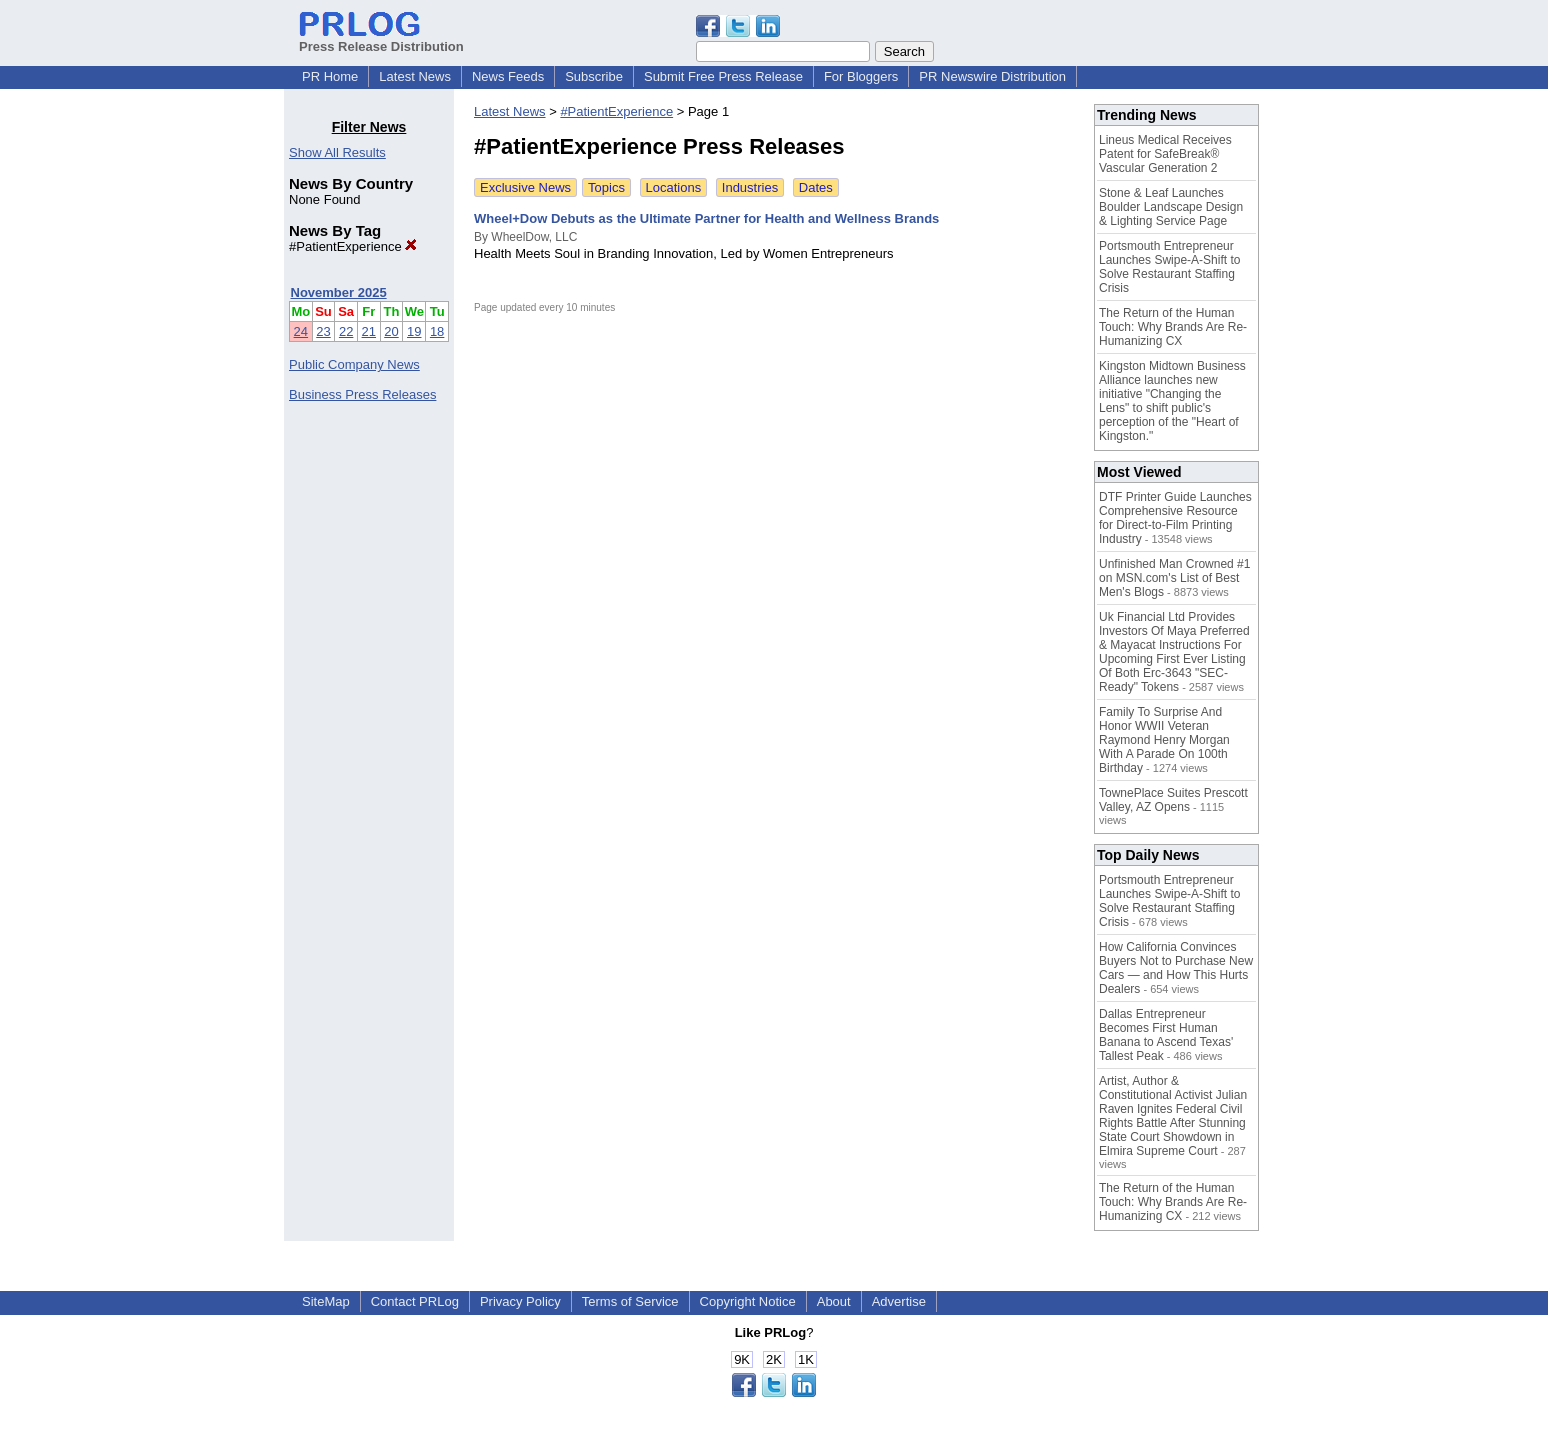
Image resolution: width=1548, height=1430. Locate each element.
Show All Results (337, 152)
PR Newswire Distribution (992, 76)
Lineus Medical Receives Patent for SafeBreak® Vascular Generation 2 (1165, 154)
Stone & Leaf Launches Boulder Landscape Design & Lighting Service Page (1171, 207)
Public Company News (354, 364)
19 (414, 331)
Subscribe (594, 76)
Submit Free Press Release (723, 76)
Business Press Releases (362, 394)
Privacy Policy (520, 1301)
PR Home (330, 76)
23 (323, 331)
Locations (674, 187)
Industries (750, 187)
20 (391, 331)
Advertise (899, 1301)
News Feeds (508, 76)
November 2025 (339, 292)
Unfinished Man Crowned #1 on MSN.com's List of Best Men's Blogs (1174, 578)
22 (346, 331)
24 (301, 331)
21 (369, 331)
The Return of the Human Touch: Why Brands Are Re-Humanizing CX (1173, 327)
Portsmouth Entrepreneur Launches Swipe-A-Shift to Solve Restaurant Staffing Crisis (1169, 267)
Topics (606, 187)
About (834, 1301)
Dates (816, 187)
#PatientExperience (353, 246)
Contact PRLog (415, 1301)
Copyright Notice (748, 1301)
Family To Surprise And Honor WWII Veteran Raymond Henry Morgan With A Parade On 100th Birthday (1164, 740)
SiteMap (326, 1301)
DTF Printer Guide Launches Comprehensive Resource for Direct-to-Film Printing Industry (1175, 518)
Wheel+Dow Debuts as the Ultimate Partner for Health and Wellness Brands (706, 218)
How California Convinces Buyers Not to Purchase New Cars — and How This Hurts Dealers (1176, 968)
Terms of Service (630, 1301)
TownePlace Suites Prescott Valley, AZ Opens (1173, 800)
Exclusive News (525, 187)
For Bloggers (861, 76)
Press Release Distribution (381, 39)
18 (437, 331)
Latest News (415, 76)
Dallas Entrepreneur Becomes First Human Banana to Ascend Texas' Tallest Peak (1166, 1035)
